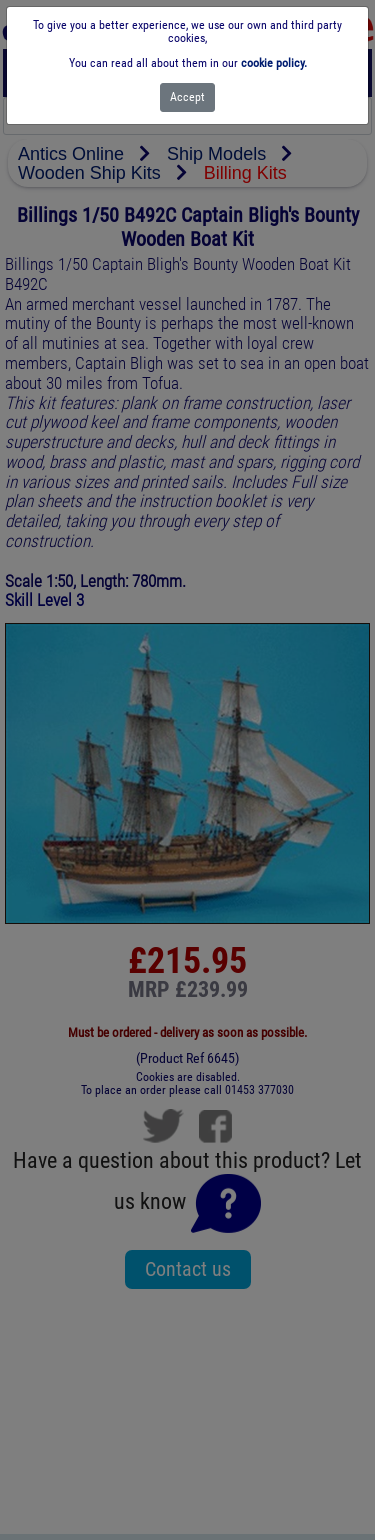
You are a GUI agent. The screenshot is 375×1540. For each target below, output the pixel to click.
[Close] (187, 97)
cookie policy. (274, 63)
